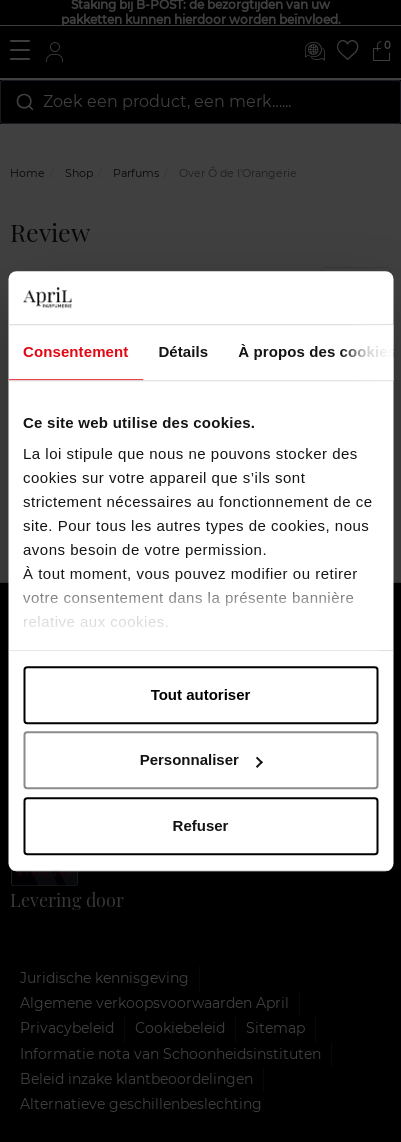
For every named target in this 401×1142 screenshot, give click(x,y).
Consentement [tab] (75, 351)
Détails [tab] (183, 351)
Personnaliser (201, 759)
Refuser (201, 825)
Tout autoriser (201, 694)
